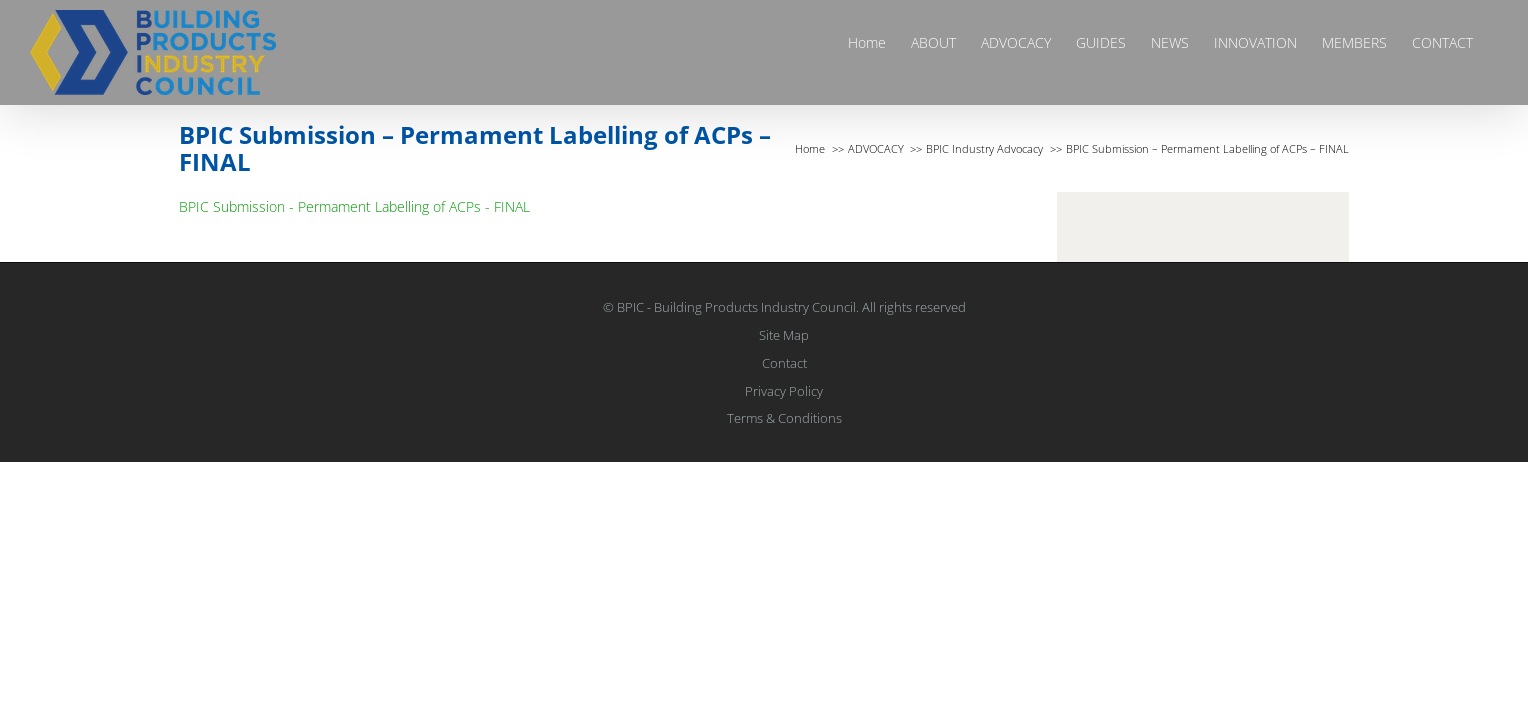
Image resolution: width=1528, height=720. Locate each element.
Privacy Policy (784, 391)
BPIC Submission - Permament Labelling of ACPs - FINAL (354, 206)
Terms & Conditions (784, 418)
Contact (784, 363)
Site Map (784, 335)
